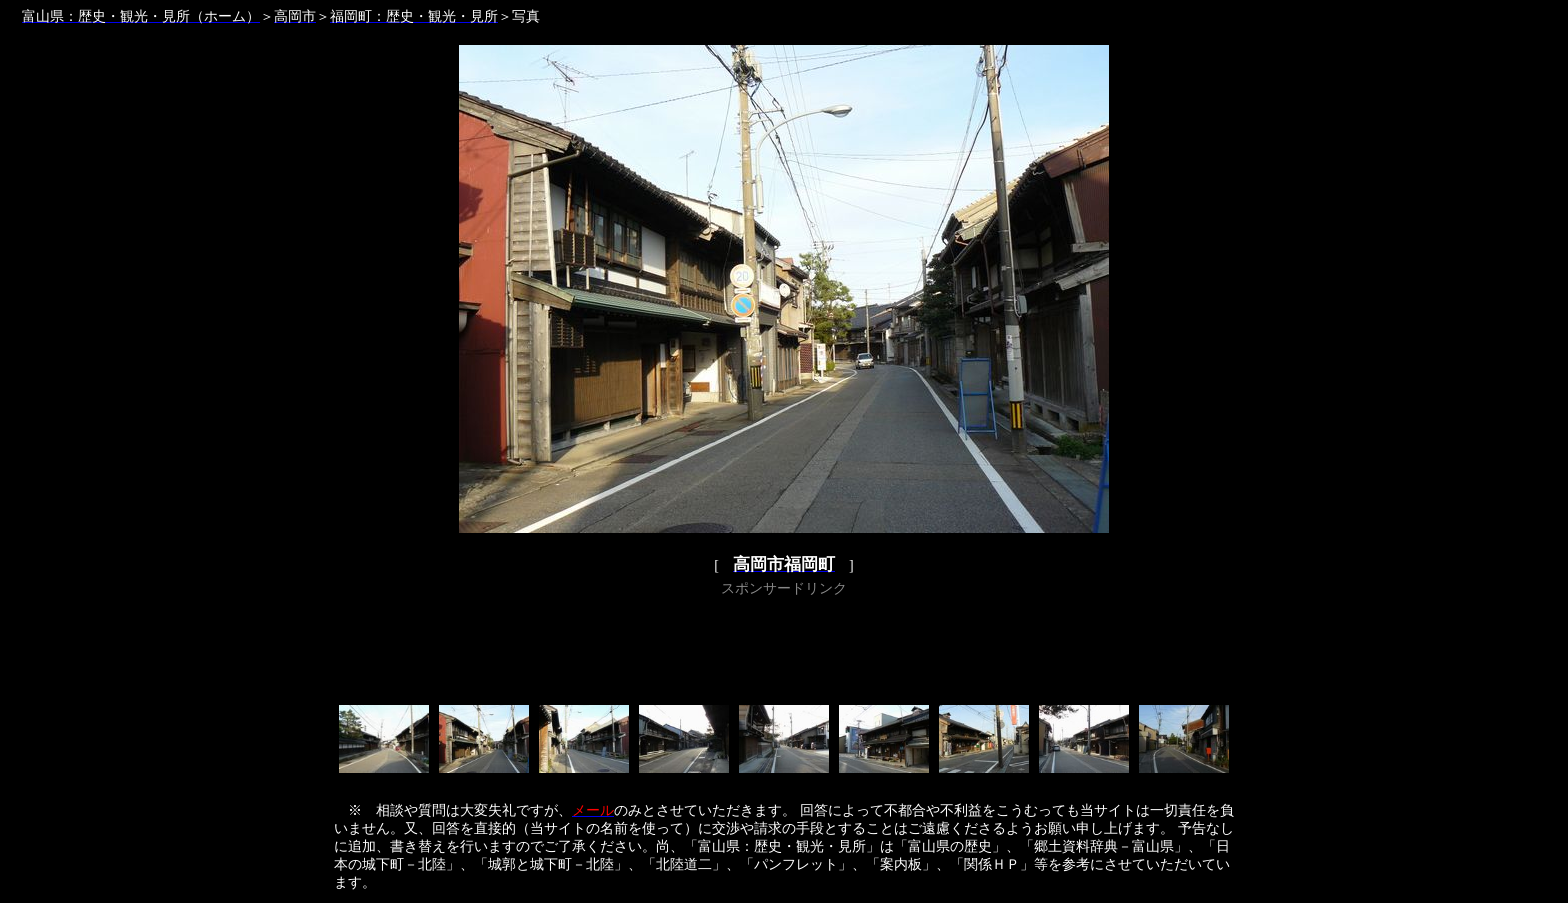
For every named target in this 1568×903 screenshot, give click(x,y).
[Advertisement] (784, 647)
